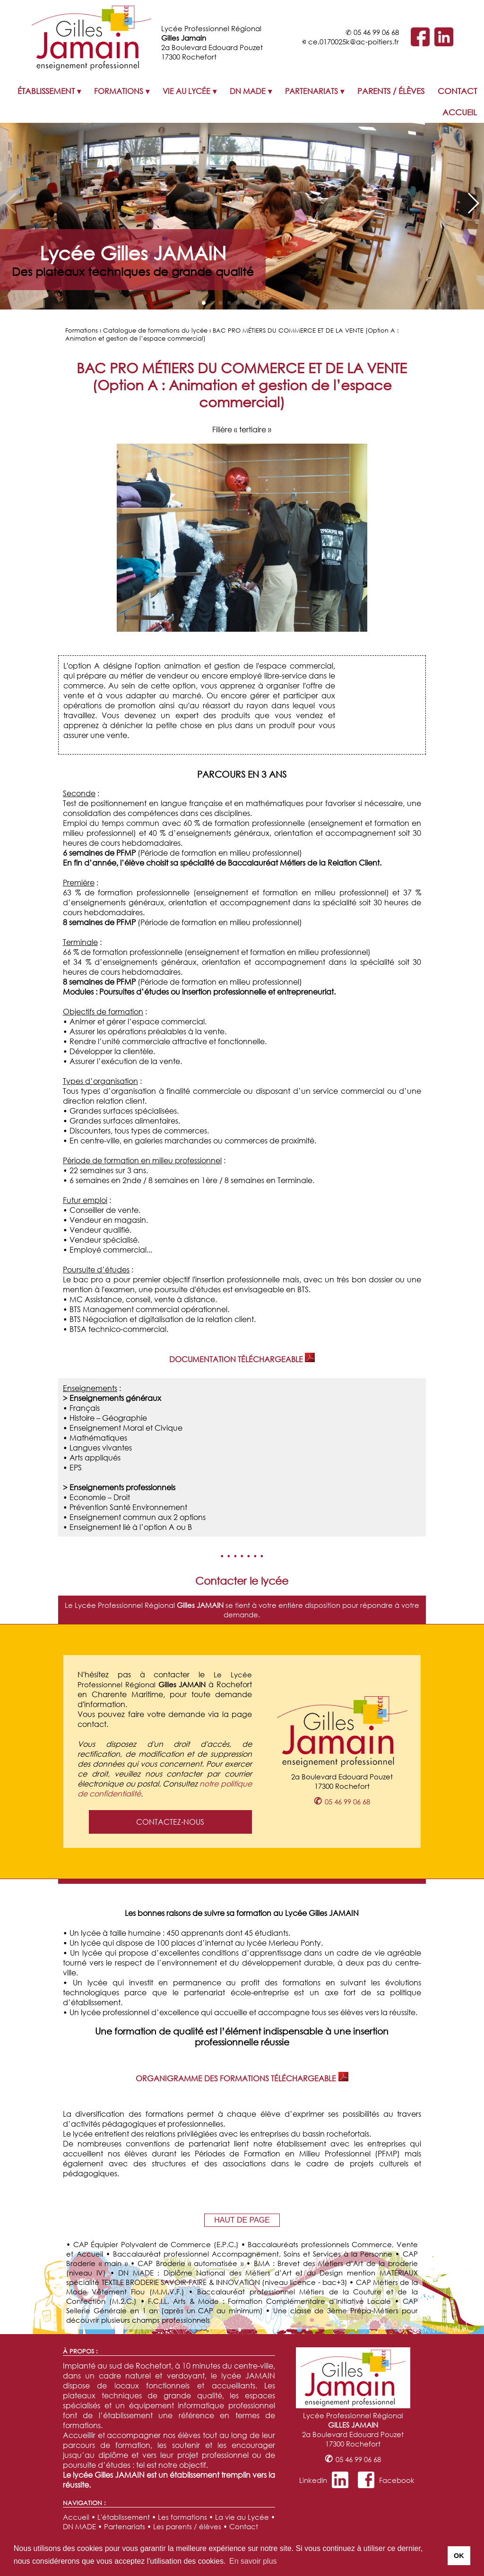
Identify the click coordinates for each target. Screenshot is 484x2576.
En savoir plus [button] (253, 2561)
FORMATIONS (118, 91)
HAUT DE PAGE (242, 2220)
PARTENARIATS (311, 91)
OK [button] (459, 2555)
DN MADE (248, 91)
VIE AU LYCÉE (186, 91)
